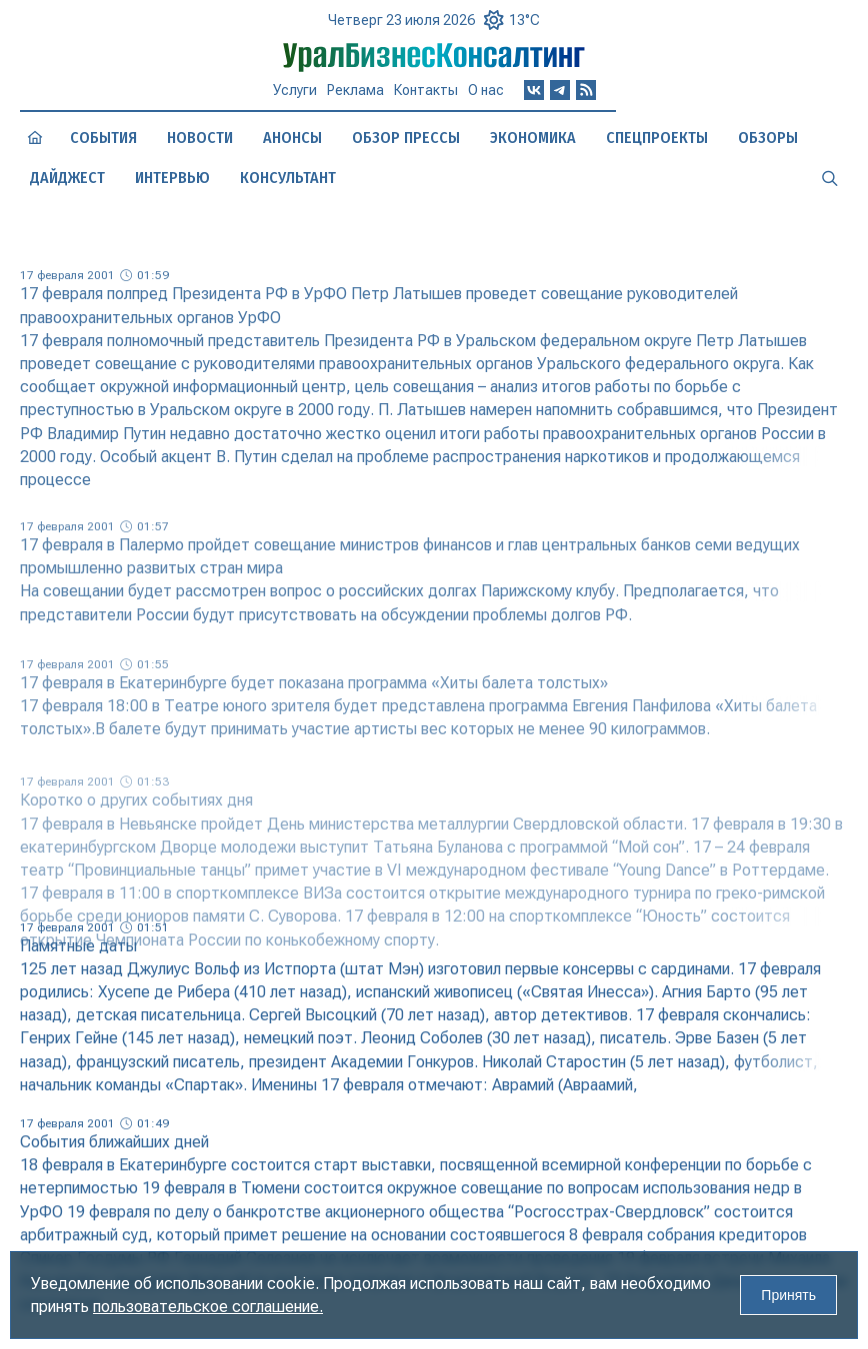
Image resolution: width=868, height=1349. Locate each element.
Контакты (426, 90)
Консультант (288, 177)
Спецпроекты (657, 137)
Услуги (295, 90)
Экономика (533, 137)
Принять (788, 1295)
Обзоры (768, 137)
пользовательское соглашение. (208, 1306)
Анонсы (292, 137)
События (103, 137)
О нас (486, 90)
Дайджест (67, 177)
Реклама (355, 90)
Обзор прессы (406, 137)
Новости (200, 137)
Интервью (172, 177)
